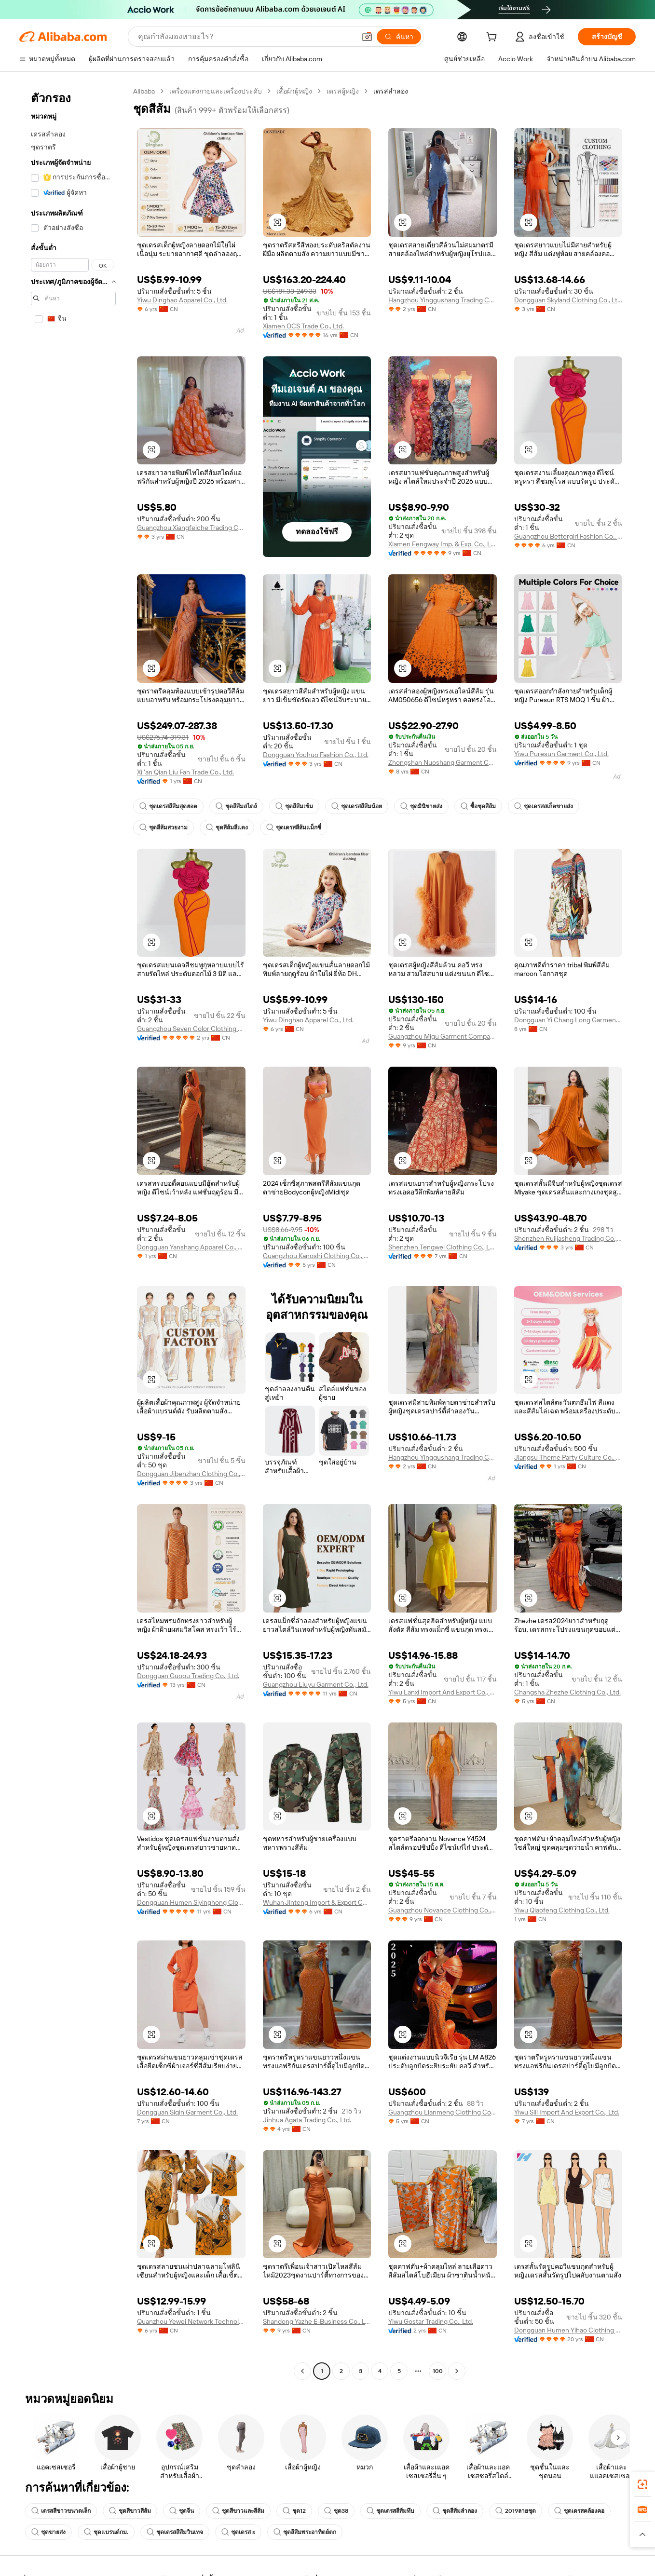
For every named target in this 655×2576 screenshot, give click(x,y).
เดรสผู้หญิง (343, 91)
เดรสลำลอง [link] (390, 91)
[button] (367, 36)
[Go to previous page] (302, 2371)
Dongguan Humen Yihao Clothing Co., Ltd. (568, 2330)
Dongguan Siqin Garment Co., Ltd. (187, 2112)
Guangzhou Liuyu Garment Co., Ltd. (315, 1684)
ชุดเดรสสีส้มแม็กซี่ (293, 827)
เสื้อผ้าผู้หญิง (294, 91)
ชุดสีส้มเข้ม (294, 806)
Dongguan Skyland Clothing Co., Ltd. (568, 300)
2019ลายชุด (515, 2511)
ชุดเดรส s (238, 2532)
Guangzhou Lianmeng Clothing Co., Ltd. (442, 2112)
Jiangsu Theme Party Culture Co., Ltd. (568, 1457)
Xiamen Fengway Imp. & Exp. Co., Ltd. (442, 544)
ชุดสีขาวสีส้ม (130, 2511)
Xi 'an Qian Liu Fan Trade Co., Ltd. (185, 772)
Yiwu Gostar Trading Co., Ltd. (430, 2321)
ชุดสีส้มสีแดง (227, 827)
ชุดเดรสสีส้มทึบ (390, 2511)
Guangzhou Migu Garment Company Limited (442, 1036)
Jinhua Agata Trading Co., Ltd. (307, 2120)
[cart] (493, 38)
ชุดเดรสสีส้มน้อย (356, 806)
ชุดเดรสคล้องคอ (579, 2511)
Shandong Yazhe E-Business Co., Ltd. (317, 2321)
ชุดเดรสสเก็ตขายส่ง (543, 806)
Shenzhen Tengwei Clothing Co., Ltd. (442, 1247)
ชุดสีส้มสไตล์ (236, 806)
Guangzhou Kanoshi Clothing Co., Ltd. (317, 1256)
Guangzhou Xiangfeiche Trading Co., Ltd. (191, 527)
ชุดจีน (181, 2511)
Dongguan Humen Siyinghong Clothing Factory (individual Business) (191, 1902)
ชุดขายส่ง (48, 2532)
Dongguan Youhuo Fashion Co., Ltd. (315, 755)
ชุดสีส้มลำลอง (455, 2511)
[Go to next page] (456, 2371)
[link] (642, 2484)
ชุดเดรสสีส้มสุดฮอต (168, 806)
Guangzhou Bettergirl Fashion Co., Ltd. (568, 536)
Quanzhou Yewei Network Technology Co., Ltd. (191, 2321)
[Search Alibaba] (246, 36)
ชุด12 (294, 2511)
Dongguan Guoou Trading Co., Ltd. (188, 1676)
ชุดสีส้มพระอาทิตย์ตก (304, 2532)
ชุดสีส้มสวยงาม (163, 827)
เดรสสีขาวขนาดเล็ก (61, 2511)
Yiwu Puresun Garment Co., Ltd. (561, 754)
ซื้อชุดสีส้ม (478, 806)
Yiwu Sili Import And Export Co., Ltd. (566, 2112)
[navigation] (73, 1232)
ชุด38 (336, 2511)
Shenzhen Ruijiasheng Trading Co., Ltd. (568, 1238)
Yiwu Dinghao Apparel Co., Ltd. (182, 300)
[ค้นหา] (399, 36)
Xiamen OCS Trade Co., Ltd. (303, 326)
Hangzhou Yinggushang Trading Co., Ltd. (442, 300)
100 (438, 2371)
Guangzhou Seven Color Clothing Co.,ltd (191, 1028)
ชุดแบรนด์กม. (106, 2532)
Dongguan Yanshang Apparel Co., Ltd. (191, 1247)
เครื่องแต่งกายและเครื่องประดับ (215, 91)
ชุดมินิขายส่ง (421, 806)
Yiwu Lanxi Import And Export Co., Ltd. (442, 1692)
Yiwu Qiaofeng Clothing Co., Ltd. (562, 1910)
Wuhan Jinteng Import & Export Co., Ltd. (317, 1902)
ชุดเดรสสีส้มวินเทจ (175, 2532)
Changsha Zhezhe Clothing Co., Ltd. (567, 1692)
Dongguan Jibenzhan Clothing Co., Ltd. (191, 1474)
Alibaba (144, 91)
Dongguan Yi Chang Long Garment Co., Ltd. (568, 1020)
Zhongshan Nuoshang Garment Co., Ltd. (442, 762)
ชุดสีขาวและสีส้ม (238, 2511)
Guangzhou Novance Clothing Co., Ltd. (442, 1910)
